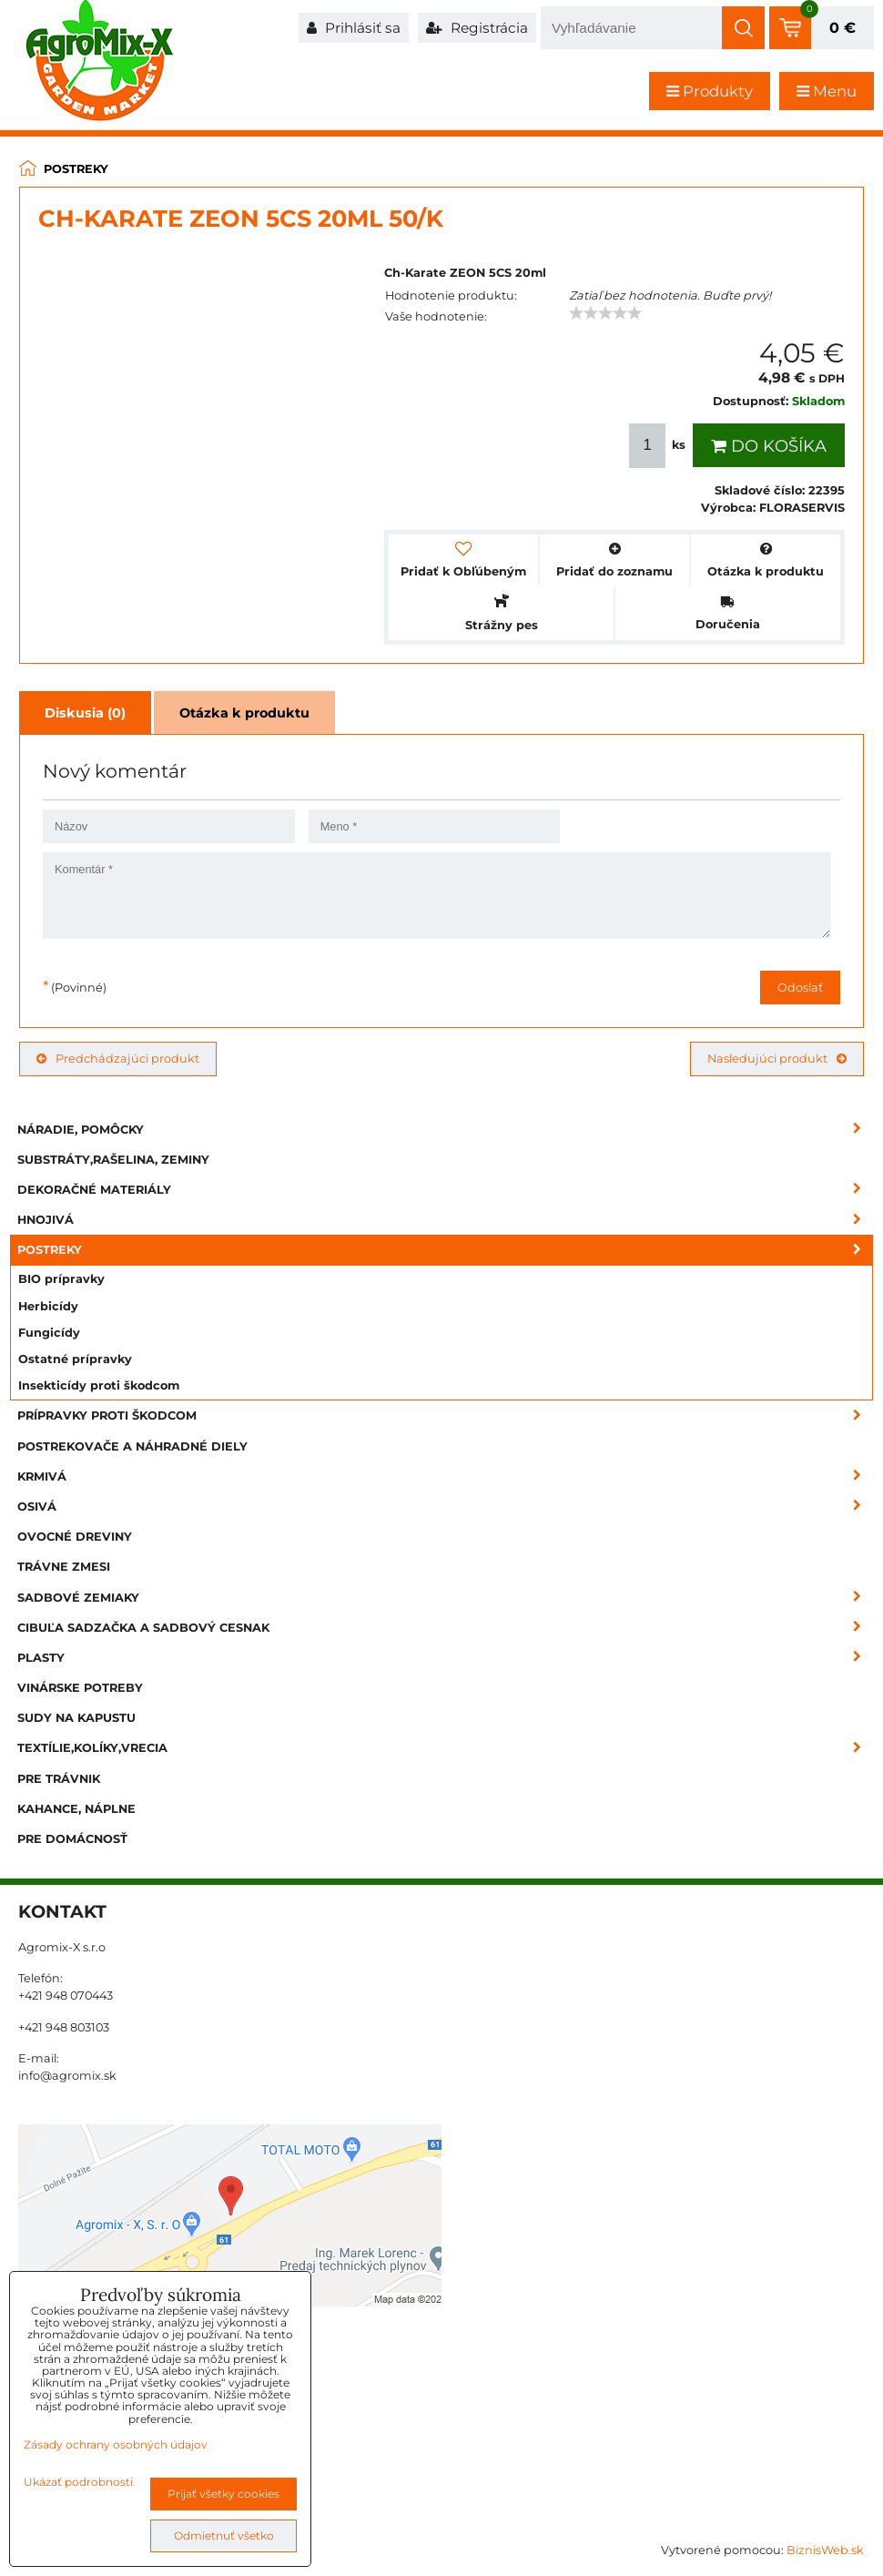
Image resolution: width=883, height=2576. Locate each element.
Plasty (445, 1658)
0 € (842, 27)
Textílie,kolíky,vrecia (445, 1748)
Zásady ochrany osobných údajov (116, 2444)
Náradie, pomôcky (445, 1130)
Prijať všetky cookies (223, 2493)
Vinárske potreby (80, 1688)
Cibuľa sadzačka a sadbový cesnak (445, 1628)
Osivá (445, 1507)
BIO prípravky (61, 1279)
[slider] (605, 313)
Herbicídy (48, 1306)
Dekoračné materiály (445, 1190)
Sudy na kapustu (76, 1718)
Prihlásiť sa (354, 27)
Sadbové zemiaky (445, 1598)
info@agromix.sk (67, 2075)
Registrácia (477, 27)
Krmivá (445, 1476)
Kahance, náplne (76, 1809)
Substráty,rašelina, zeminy (113, 1159)
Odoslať (800, 987)
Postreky (445, 1250)
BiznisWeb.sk (825, 2550)
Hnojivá (445, 1220)
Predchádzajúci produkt (117, 1058)
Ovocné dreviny (74, 1536)
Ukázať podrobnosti (78, 2482)
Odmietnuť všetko (224, 2535)
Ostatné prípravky (75, 1359)
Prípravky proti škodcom (445, 1415)
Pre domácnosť (72, 1839)
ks (659, 445)
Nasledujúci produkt (777, 1058)
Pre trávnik (58, 1779)
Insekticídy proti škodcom (98, 1385)
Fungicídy (49, 1332)
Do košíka (769, 446)
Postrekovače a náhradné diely (132, 1446)
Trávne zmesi (63, 1566)
